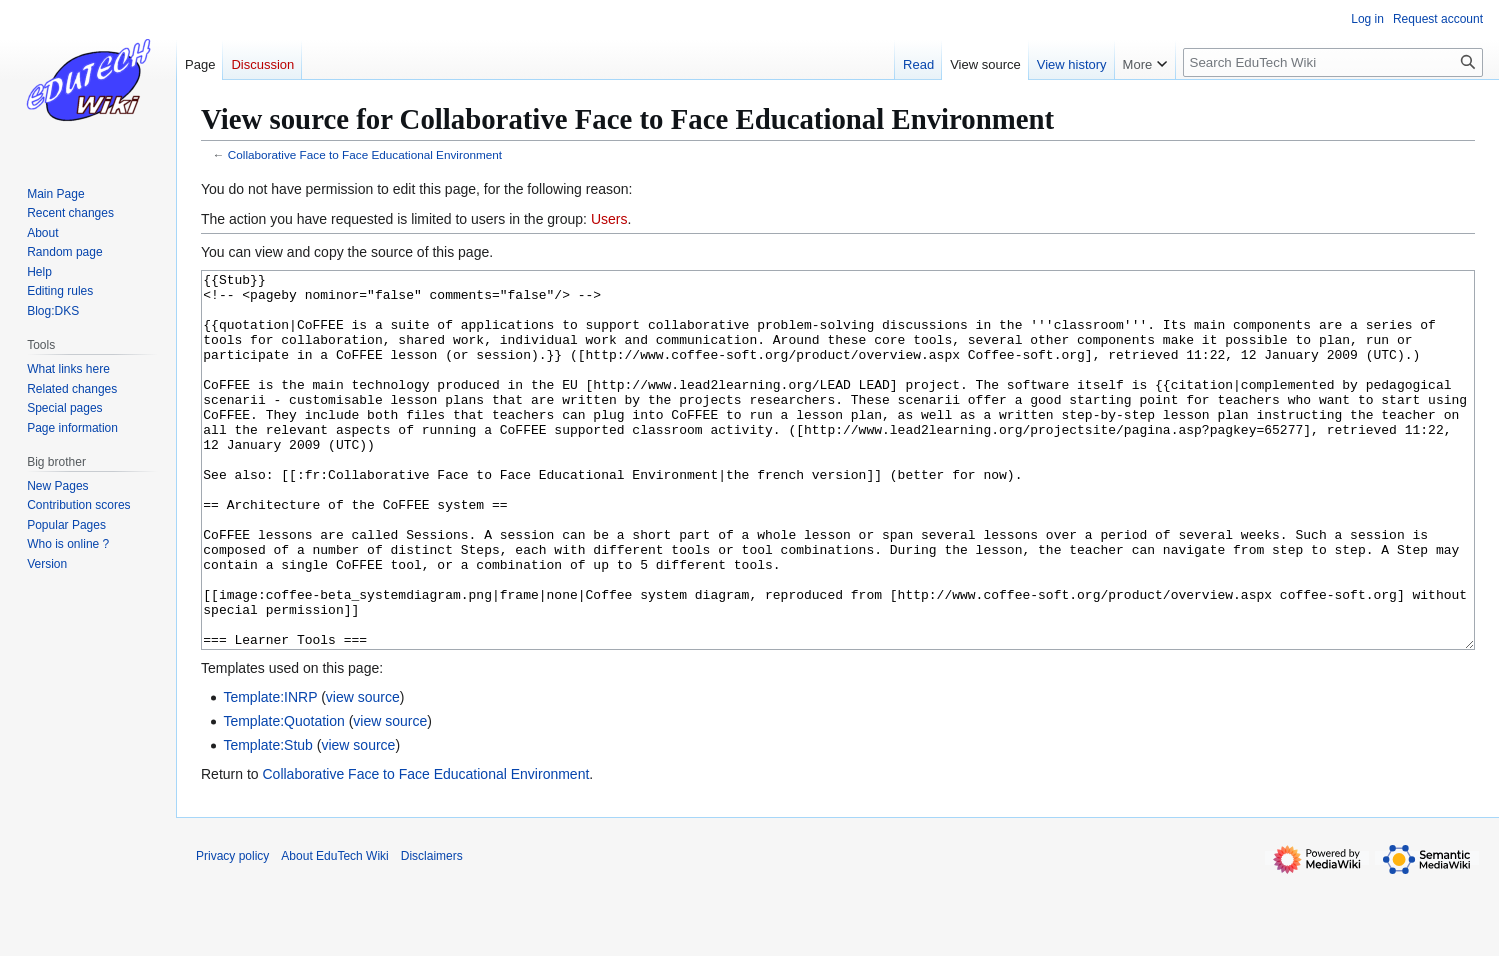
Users (609, 219)
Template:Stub (268, 820)
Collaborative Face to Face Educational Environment (365, 154)
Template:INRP (270, 772)
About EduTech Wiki (334, 931)
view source (363, 772)
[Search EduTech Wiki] (1333, 62)
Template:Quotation (283, 796)
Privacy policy (232, 931)
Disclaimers (432, 931)
